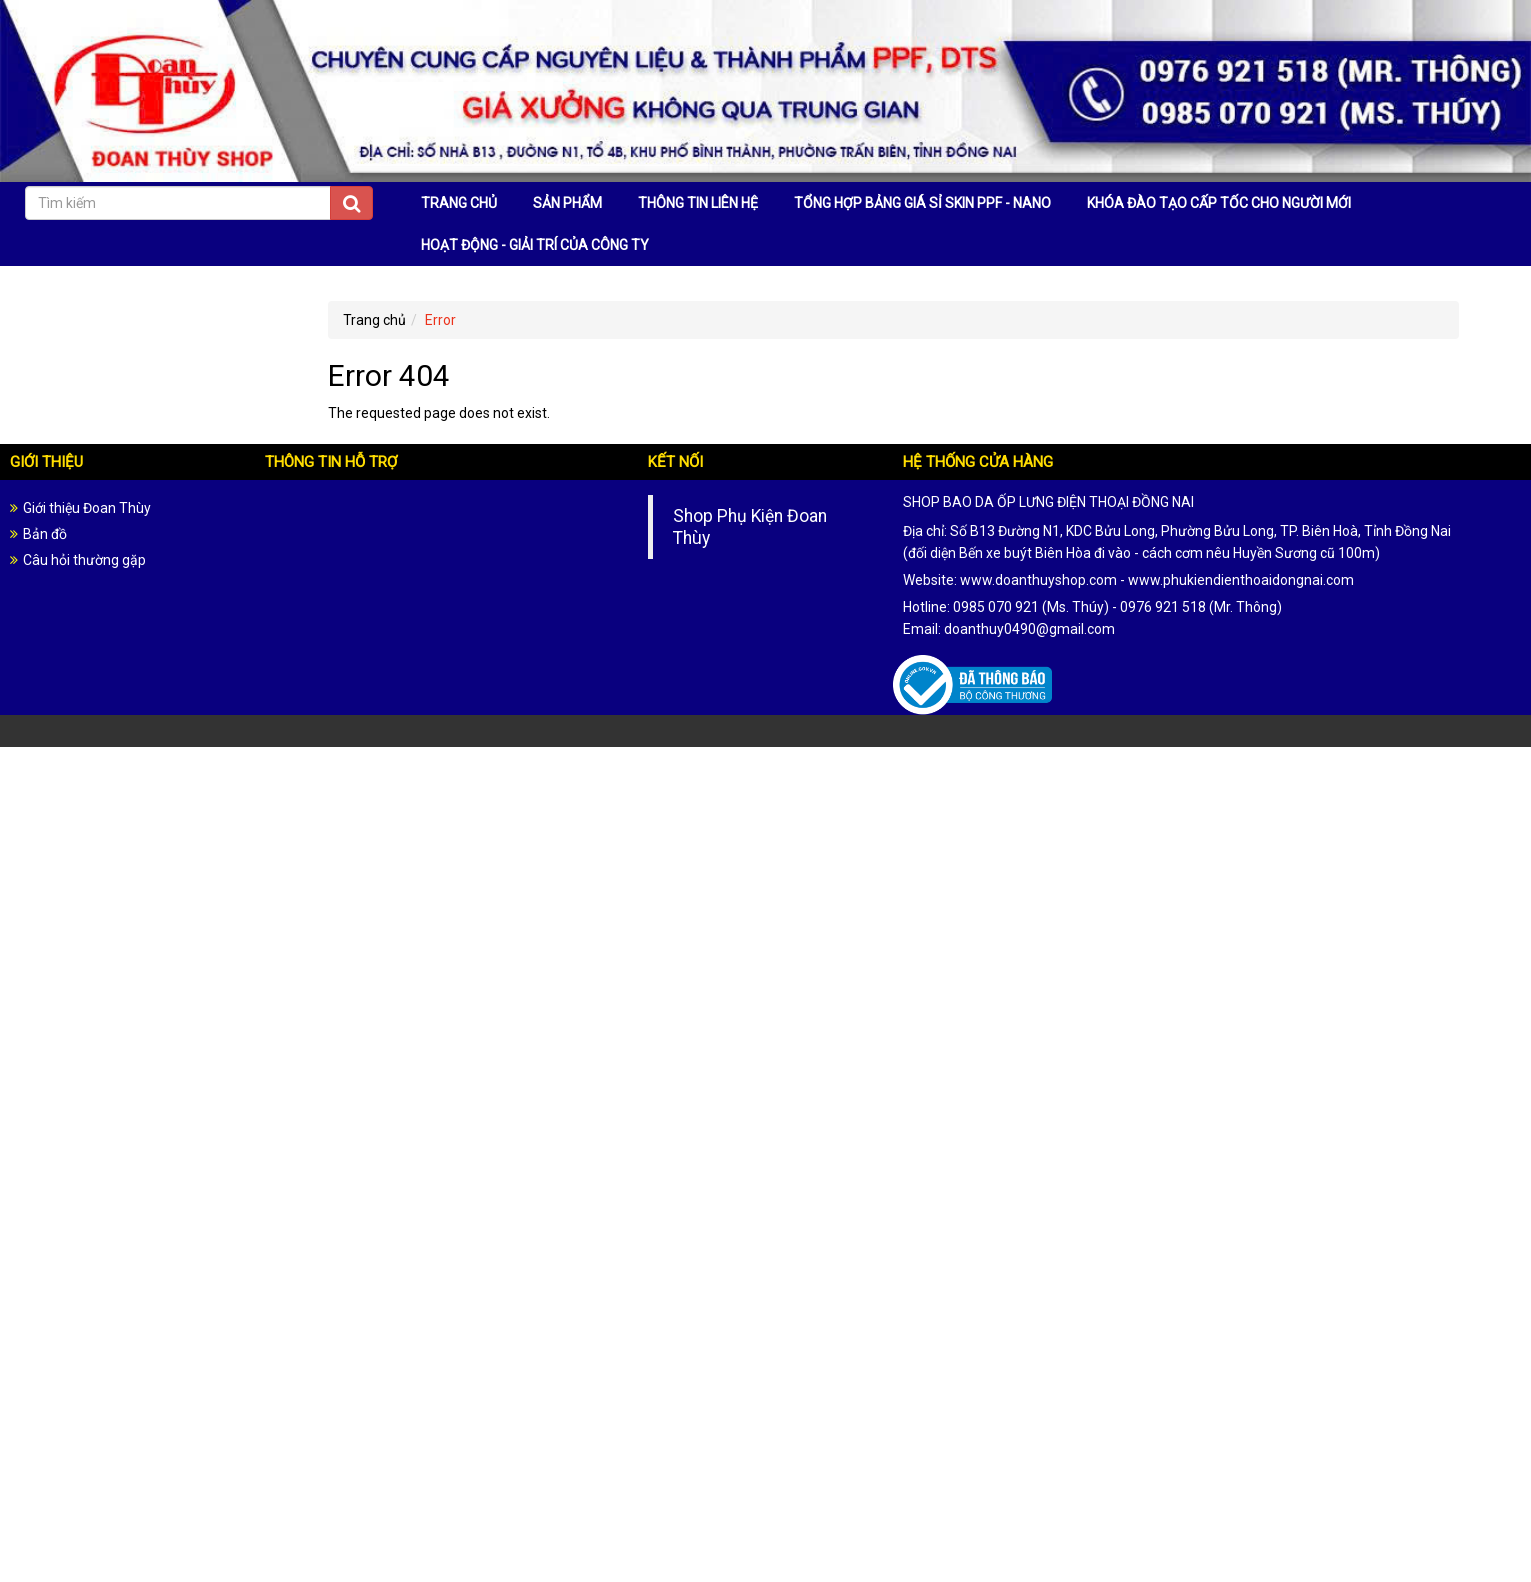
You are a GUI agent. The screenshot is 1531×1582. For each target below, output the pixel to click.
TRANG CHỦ (459, 203)
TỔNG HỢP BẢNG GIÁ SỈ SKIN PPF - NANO (922, 203)
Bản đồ (45, 534)
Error (440, 320)
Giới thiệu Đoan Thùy (87, 508)
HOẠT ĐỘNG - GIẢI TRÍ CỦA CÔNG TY (535, 245)
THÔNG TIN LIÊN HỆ (698, 203)
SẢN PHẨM (567, 203)
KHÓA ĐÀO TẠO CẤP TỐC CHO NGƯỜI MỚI (1219, 203)
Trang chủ (374, 320)
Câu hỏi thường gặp (84, 560)
